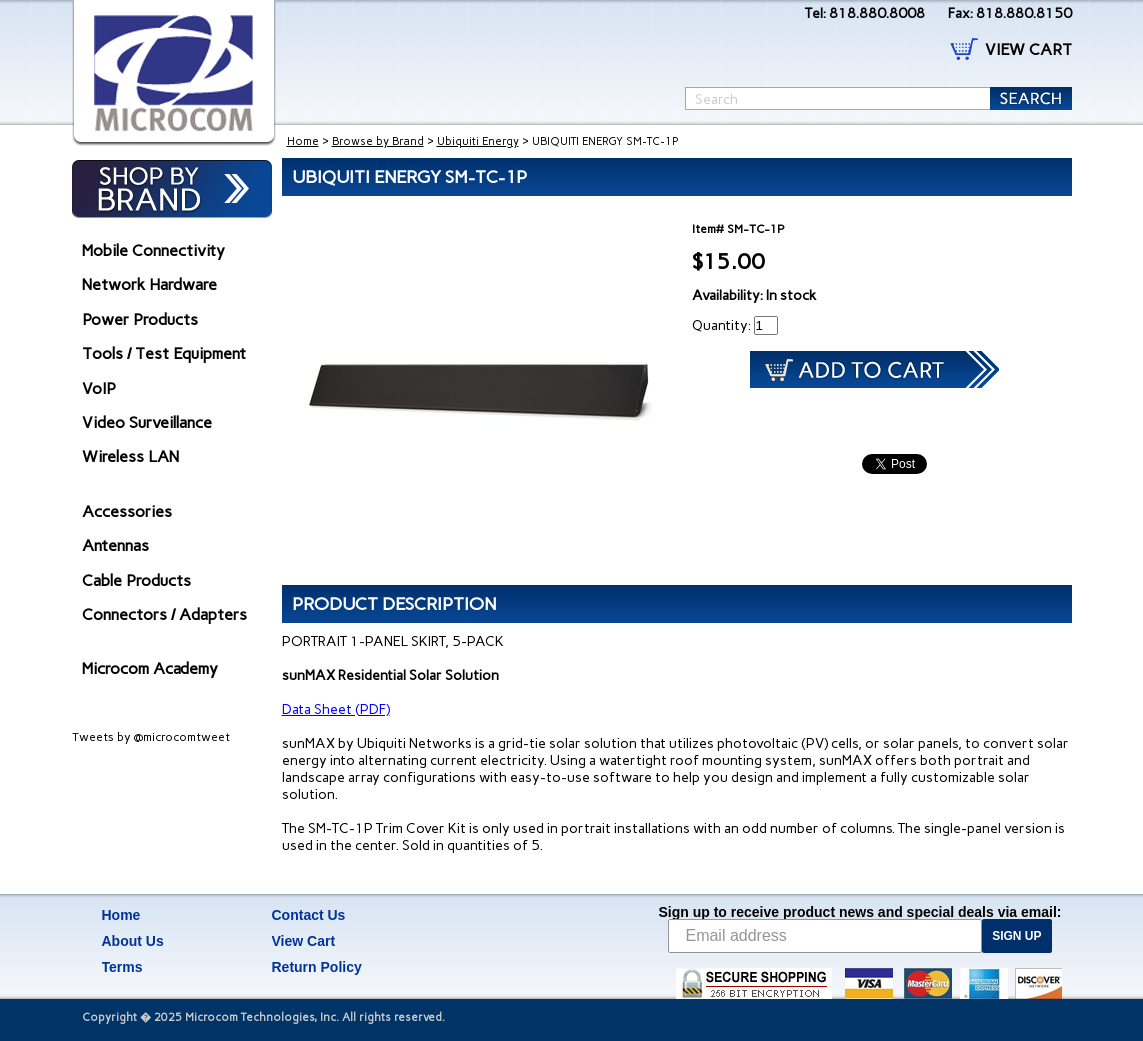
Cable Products (136, 580)
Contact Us (309, 915)
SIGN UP (1016, 936)
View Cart (304, 941)
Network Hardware (149, 284)
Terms (122, 967)
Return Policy (317, 967)
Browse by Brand (378, 141)
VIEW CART (1028, 49)
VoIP (99, 388)
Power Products (140, 319)
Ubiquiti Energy (478, 141)
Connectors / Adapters (164, 614)
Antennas (115, 545)
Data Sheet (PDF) (336, 709)
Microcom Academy (150, 668)
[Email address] (825, 936)
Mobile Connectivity (153, 250)
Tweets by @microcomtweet (151, 737)
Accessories (127, 511)
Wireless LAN (130, 456)
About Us (133, 941)
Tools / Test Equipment (164, 353)
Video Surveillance (147, 422)
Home (303, 141)
